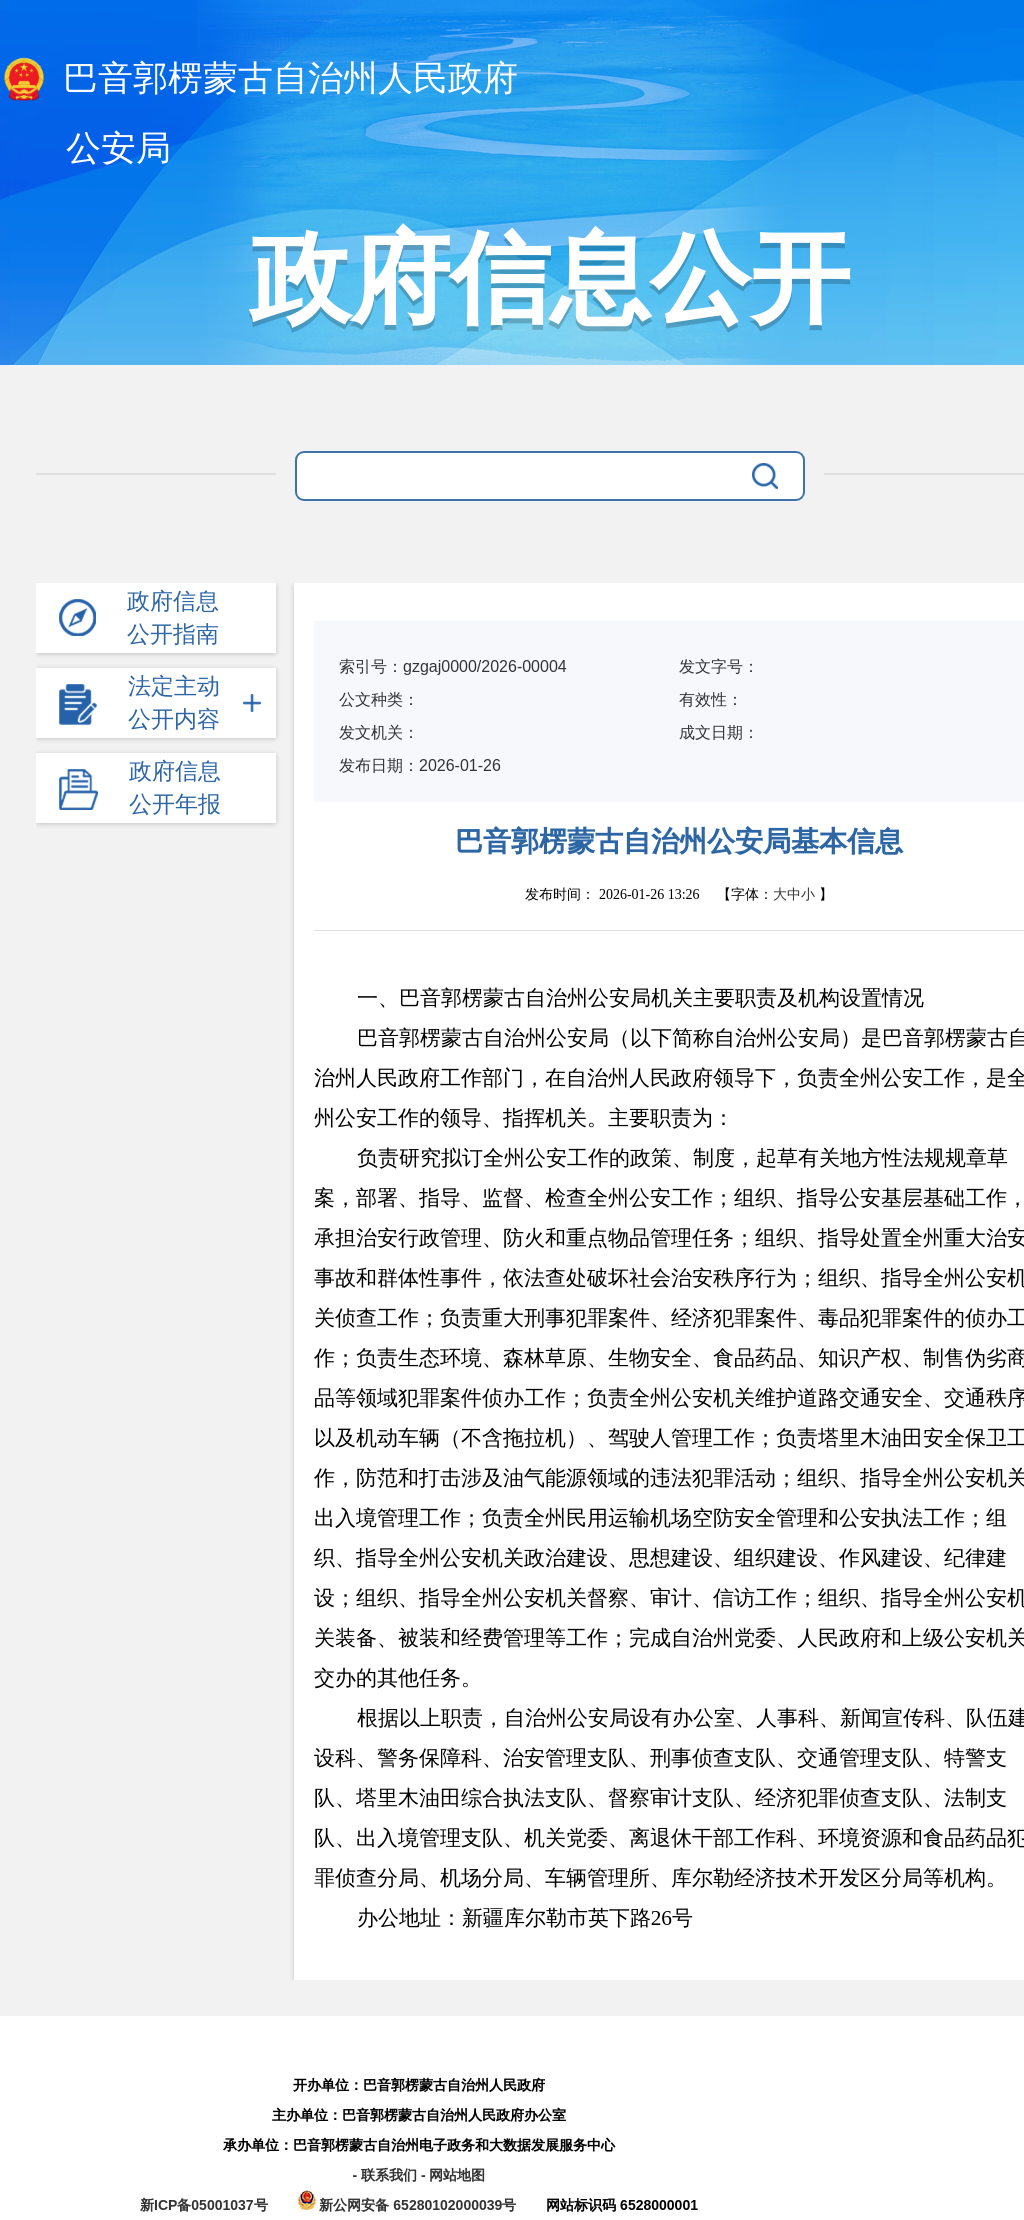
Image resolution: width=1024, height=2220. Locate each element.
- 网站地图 (453, 2175)
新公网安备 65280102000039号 (409, 2205)
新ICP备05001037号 (204, 2205)
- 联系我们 (386, 2175)
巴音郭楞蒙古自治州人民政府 (259, 80)
